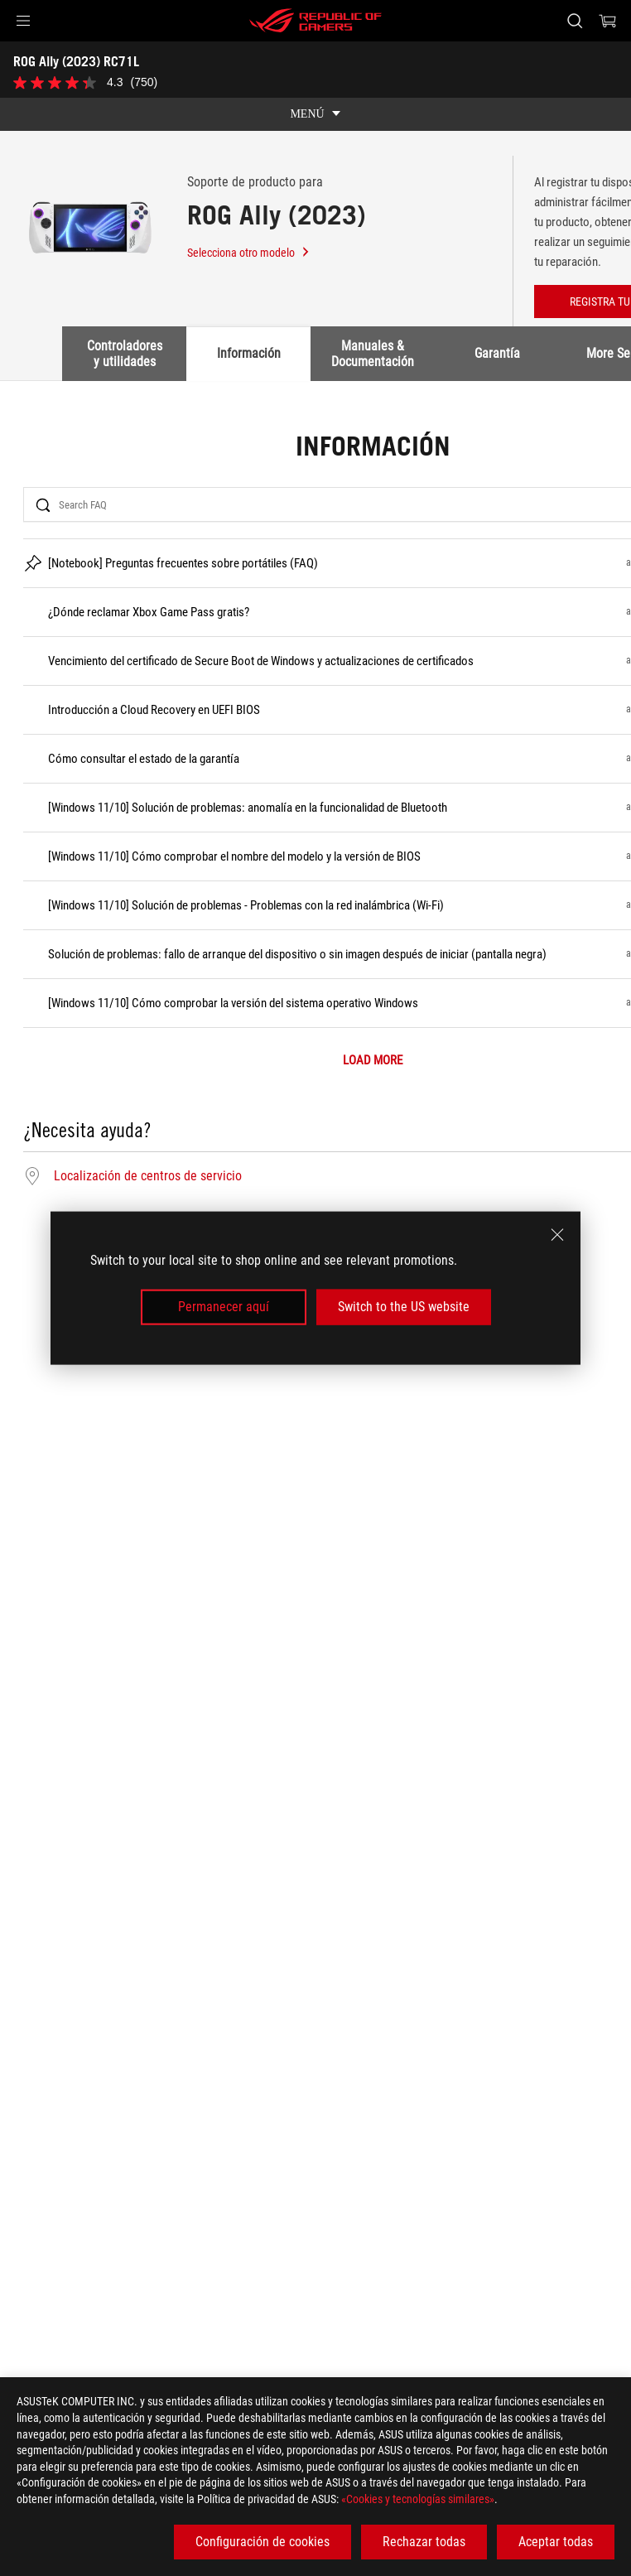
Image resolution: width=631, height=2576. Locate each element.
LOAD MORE (372, 1061)
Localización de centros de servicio (148, 1176)
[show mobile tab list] (315, 114)
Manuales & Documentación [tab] (372, 353)
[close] (557, 1235)
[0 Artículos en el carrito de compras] (608, 20)
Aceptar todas (555, 2541)
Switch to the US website (404, 1307)
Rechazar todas (424, 2541)
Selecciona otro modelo (249, 252)
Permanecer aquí (223, 1307)
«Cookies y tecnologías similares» (417, 2499)
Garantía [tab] (497, 353)
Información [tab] (249, 353)
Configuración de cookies (262, 2541)
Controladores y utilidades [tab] (124, 353)
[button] (23, 21)
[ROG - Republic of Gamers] (315, 20)
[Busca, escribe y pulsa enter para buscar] (574, 20)
